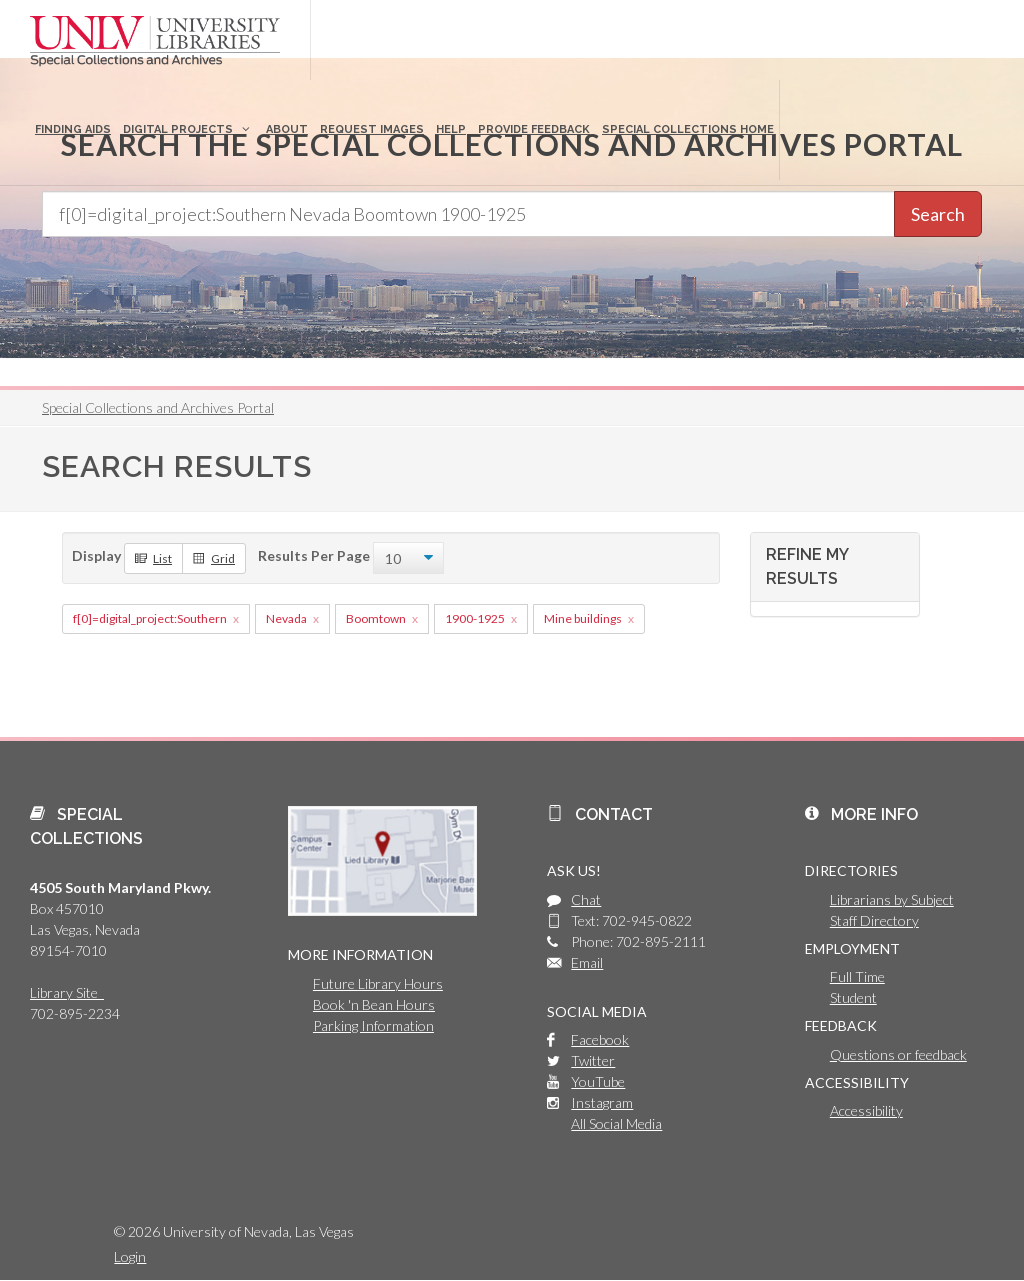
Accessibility (866, 1110)
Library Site (67, 992)
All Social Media (616, 1123)
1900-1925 (475, 618)
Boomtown (376, 618)
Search (938, 214)
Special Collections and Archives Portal (158, 407)
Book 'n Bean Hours (374, 1004)
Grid (214, 558)
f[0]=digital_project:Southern (150, 618)
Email (587, 962)
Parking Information (373, 1025)
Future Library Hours (378, 983)
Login (130, 1256)
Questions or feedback (898, 1054)
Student (853, 997)
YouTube (598, 1081)
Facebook (600, 1039)
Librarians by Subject (892, 899)
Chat (586, 899)
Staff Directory (874, 920)
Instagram (602, 1102)
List (153, 558)
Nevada (286, 618)
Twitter (593, 1060)
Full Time (857, 976)
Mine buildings (583, 618)
